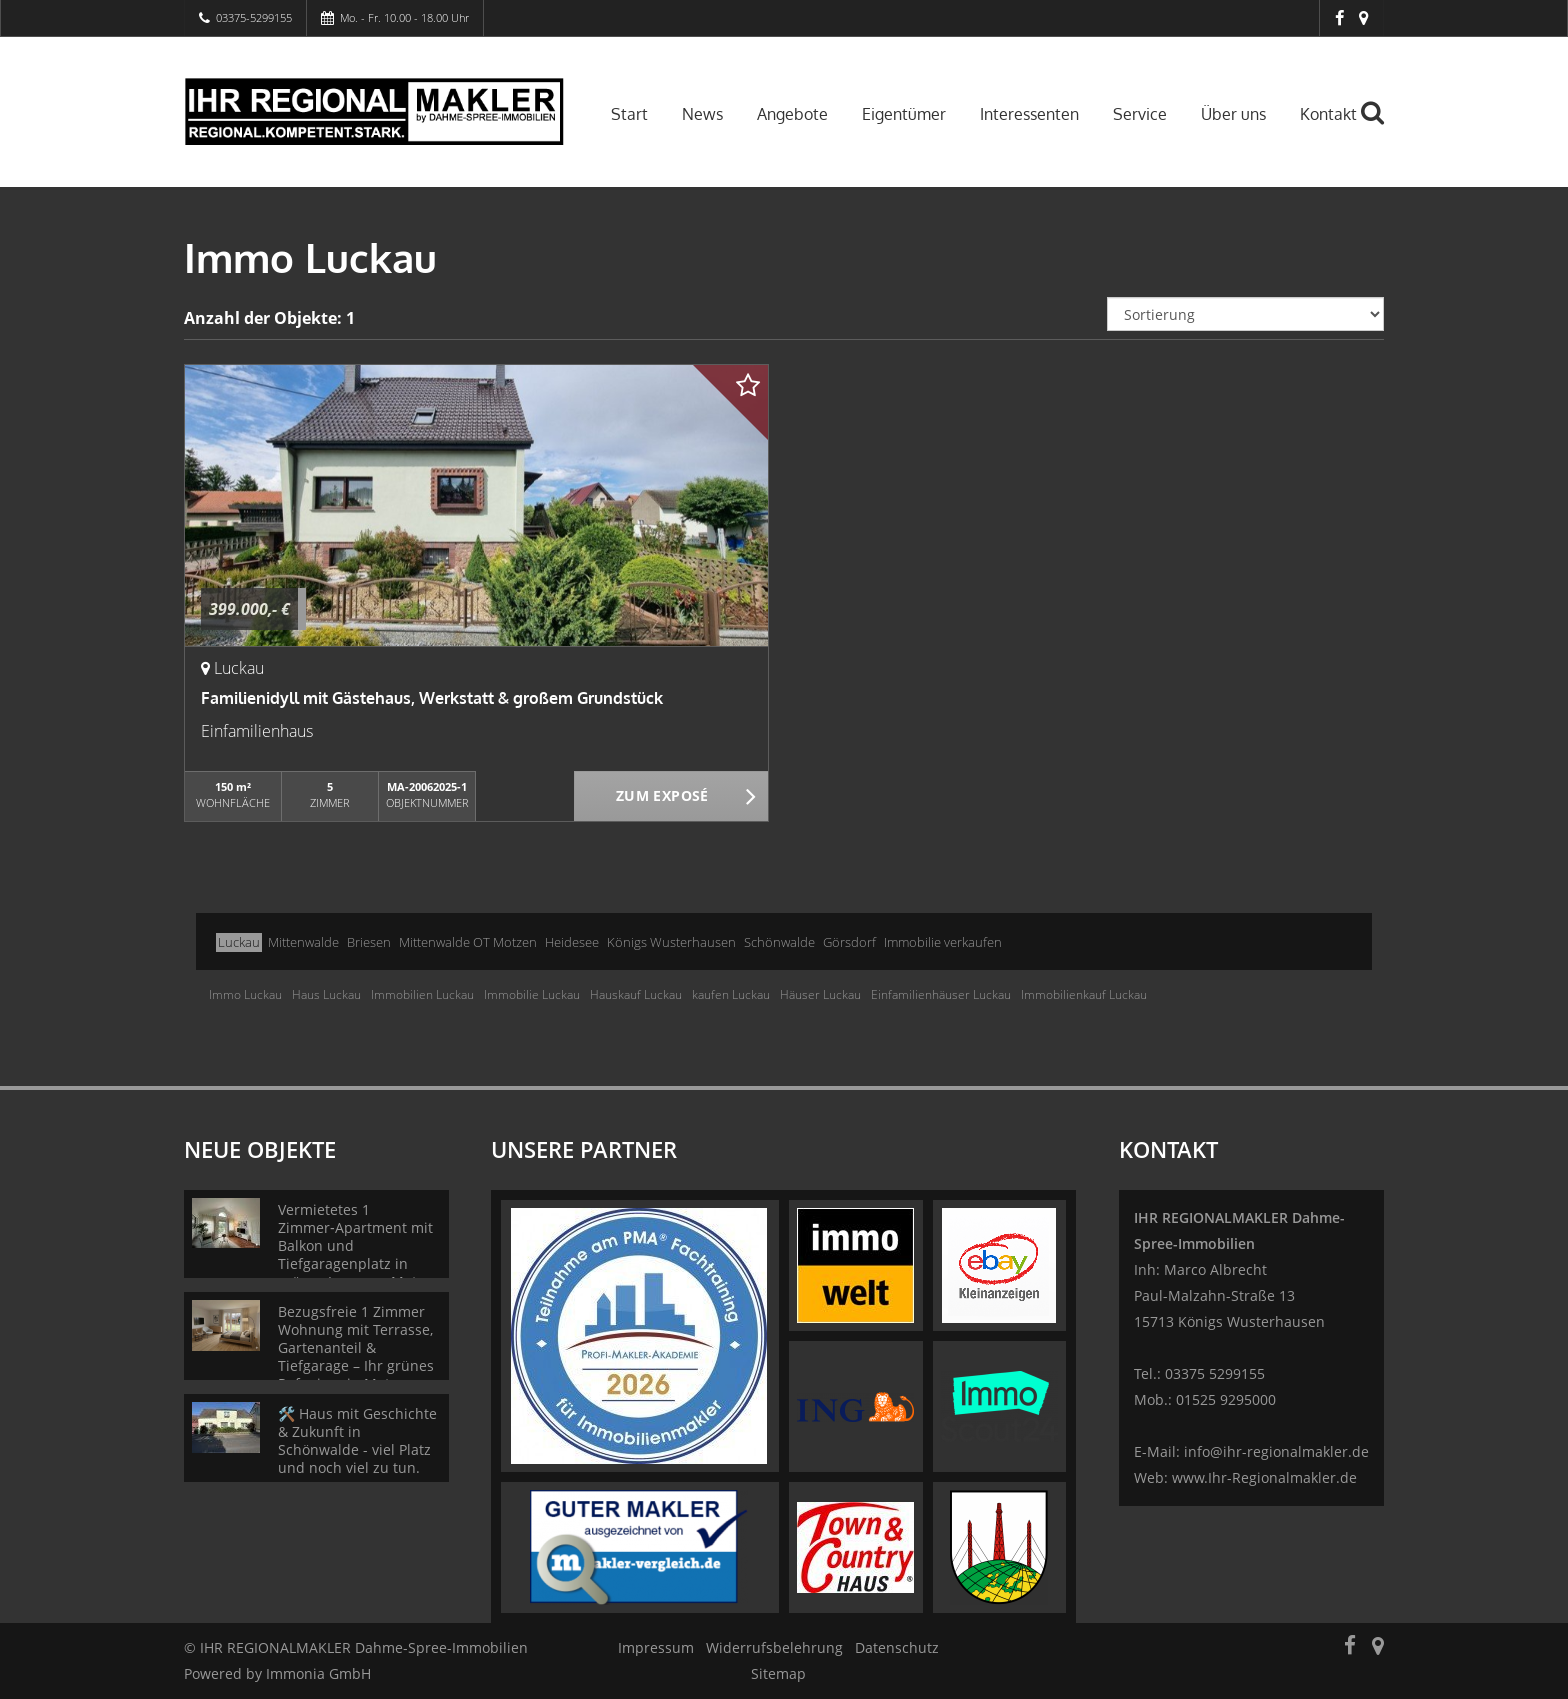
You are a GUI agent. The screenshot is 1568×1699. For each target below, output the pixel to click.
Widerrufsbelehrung (774, 1647)
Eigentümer (904, 114)
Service (1140, 114)
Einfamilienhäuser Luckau (941, 994)
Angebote (792, 114)
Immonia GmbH (318, 1673)
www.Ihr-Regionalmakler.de (1264, 1477)
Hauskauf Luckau (636, 994)
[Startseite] (374, 112)
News (702, 114)
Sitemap (778, 1673)
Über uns (1233, 114)
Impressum (656, 1647)
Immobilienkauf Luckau (1084, 994)
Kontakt (1328, 114)
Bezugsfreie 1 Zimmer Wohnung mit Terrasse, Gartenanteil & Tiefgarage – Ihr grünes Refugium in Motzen (356, 1347)
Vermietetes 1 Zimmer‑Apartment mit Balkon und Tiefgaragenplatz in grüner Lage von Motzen (359, 1245)
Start (629, 114)
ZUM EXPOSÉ (662, 797)
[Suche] (1381, 127)
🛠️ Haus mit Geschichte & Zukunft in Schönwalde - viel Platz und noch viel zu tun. (357, 1440)
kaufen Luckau (731, 994)
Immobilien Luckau (422, 994)
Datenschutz (897, 1647)
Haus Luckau (326, 994)
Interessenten (1029, 114)
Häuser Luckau (820, 994)
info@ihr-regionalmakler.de (1276, 1451)
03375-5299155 (254, 17)
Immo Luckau (245, 994)
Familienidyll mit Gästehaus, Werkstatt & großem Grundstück (432, 698)
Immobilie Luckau (532, 994)
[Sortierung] (1246, 314)
